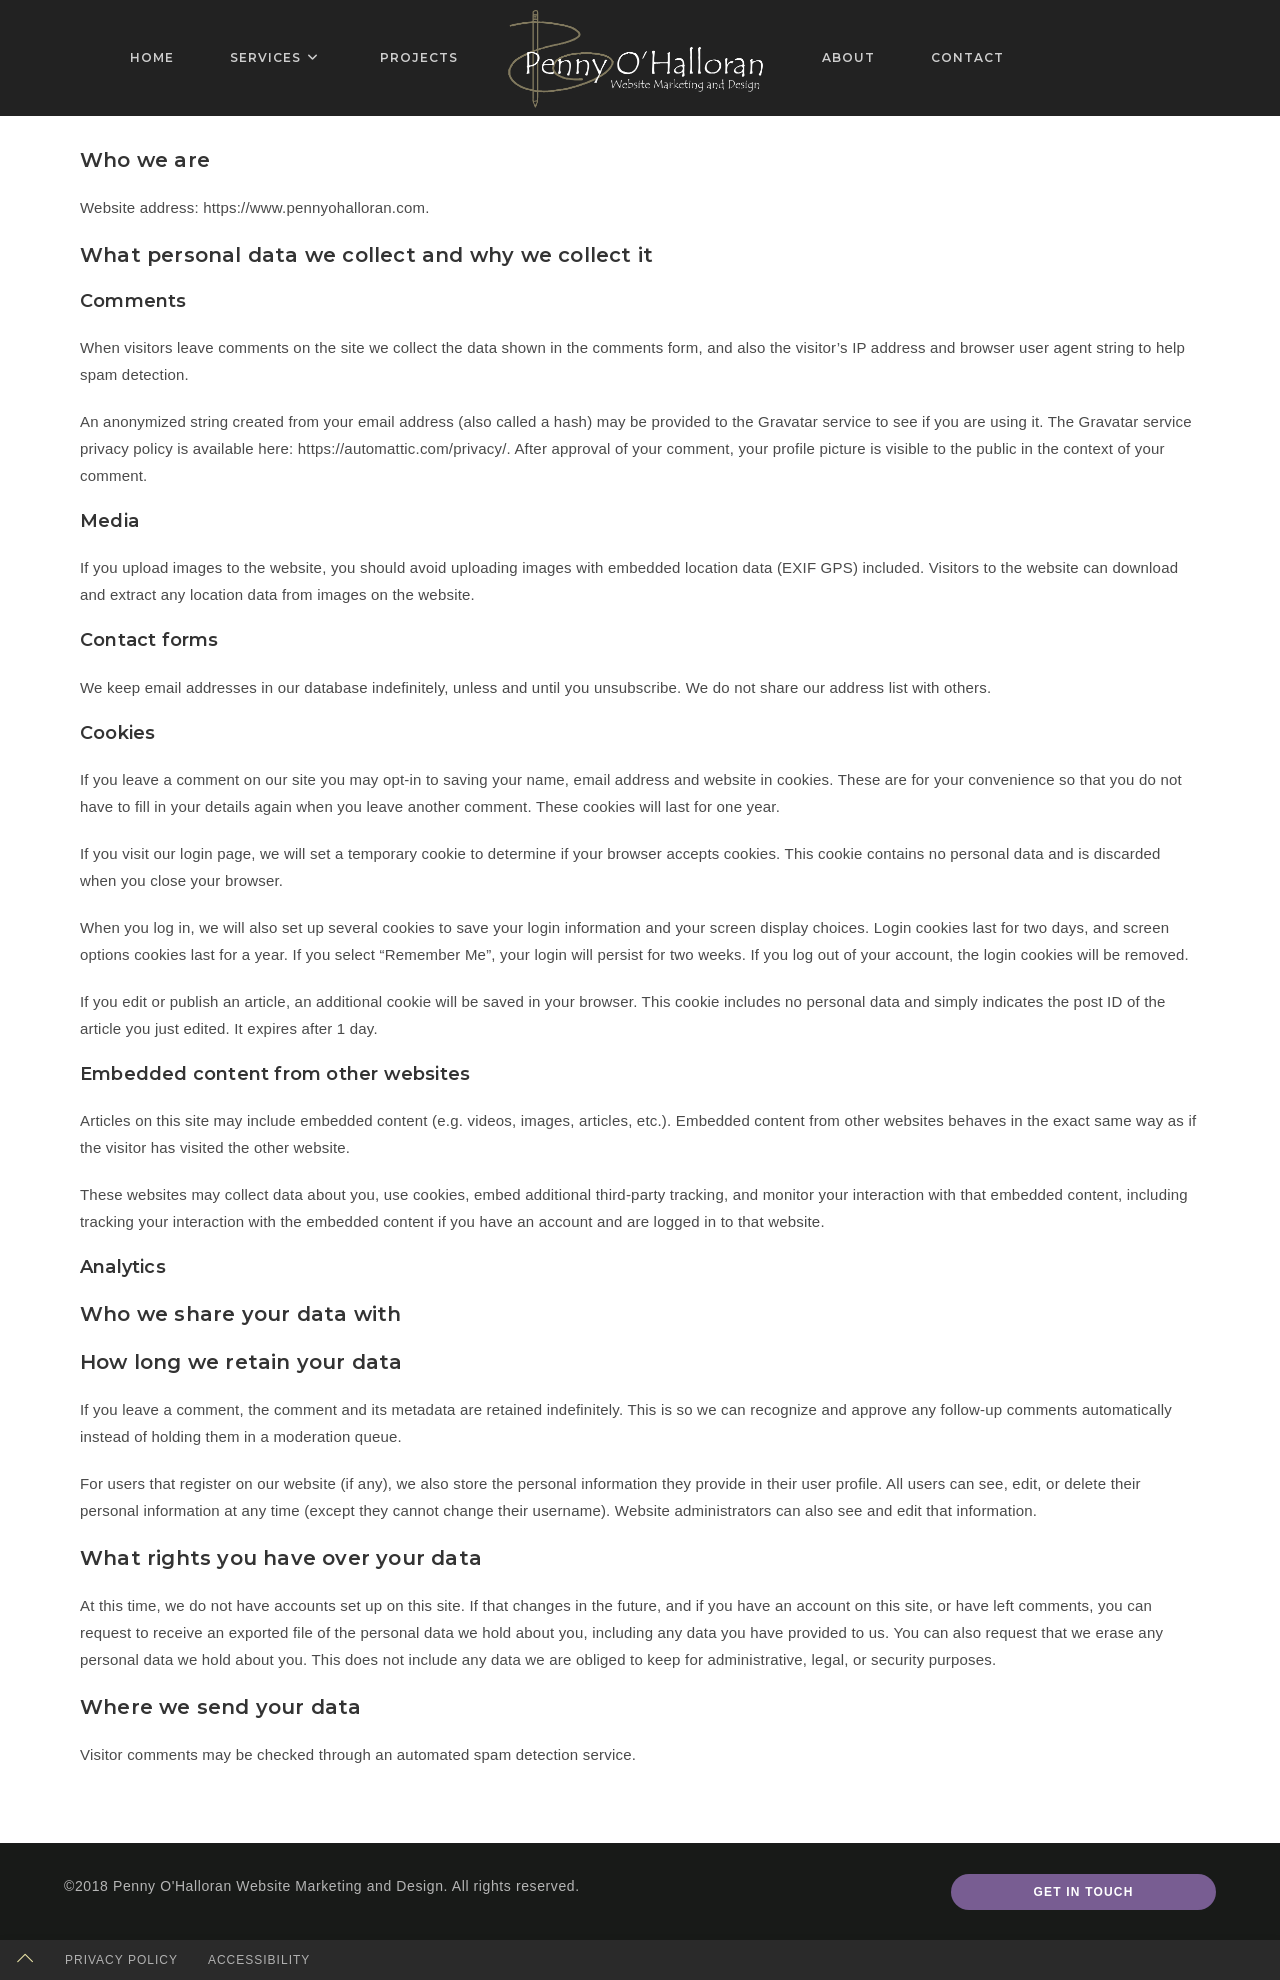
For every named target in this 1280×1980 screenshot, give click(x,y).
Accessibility (259, 1960)
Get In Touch (1083, 1892)
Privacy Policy (121, 1960)
